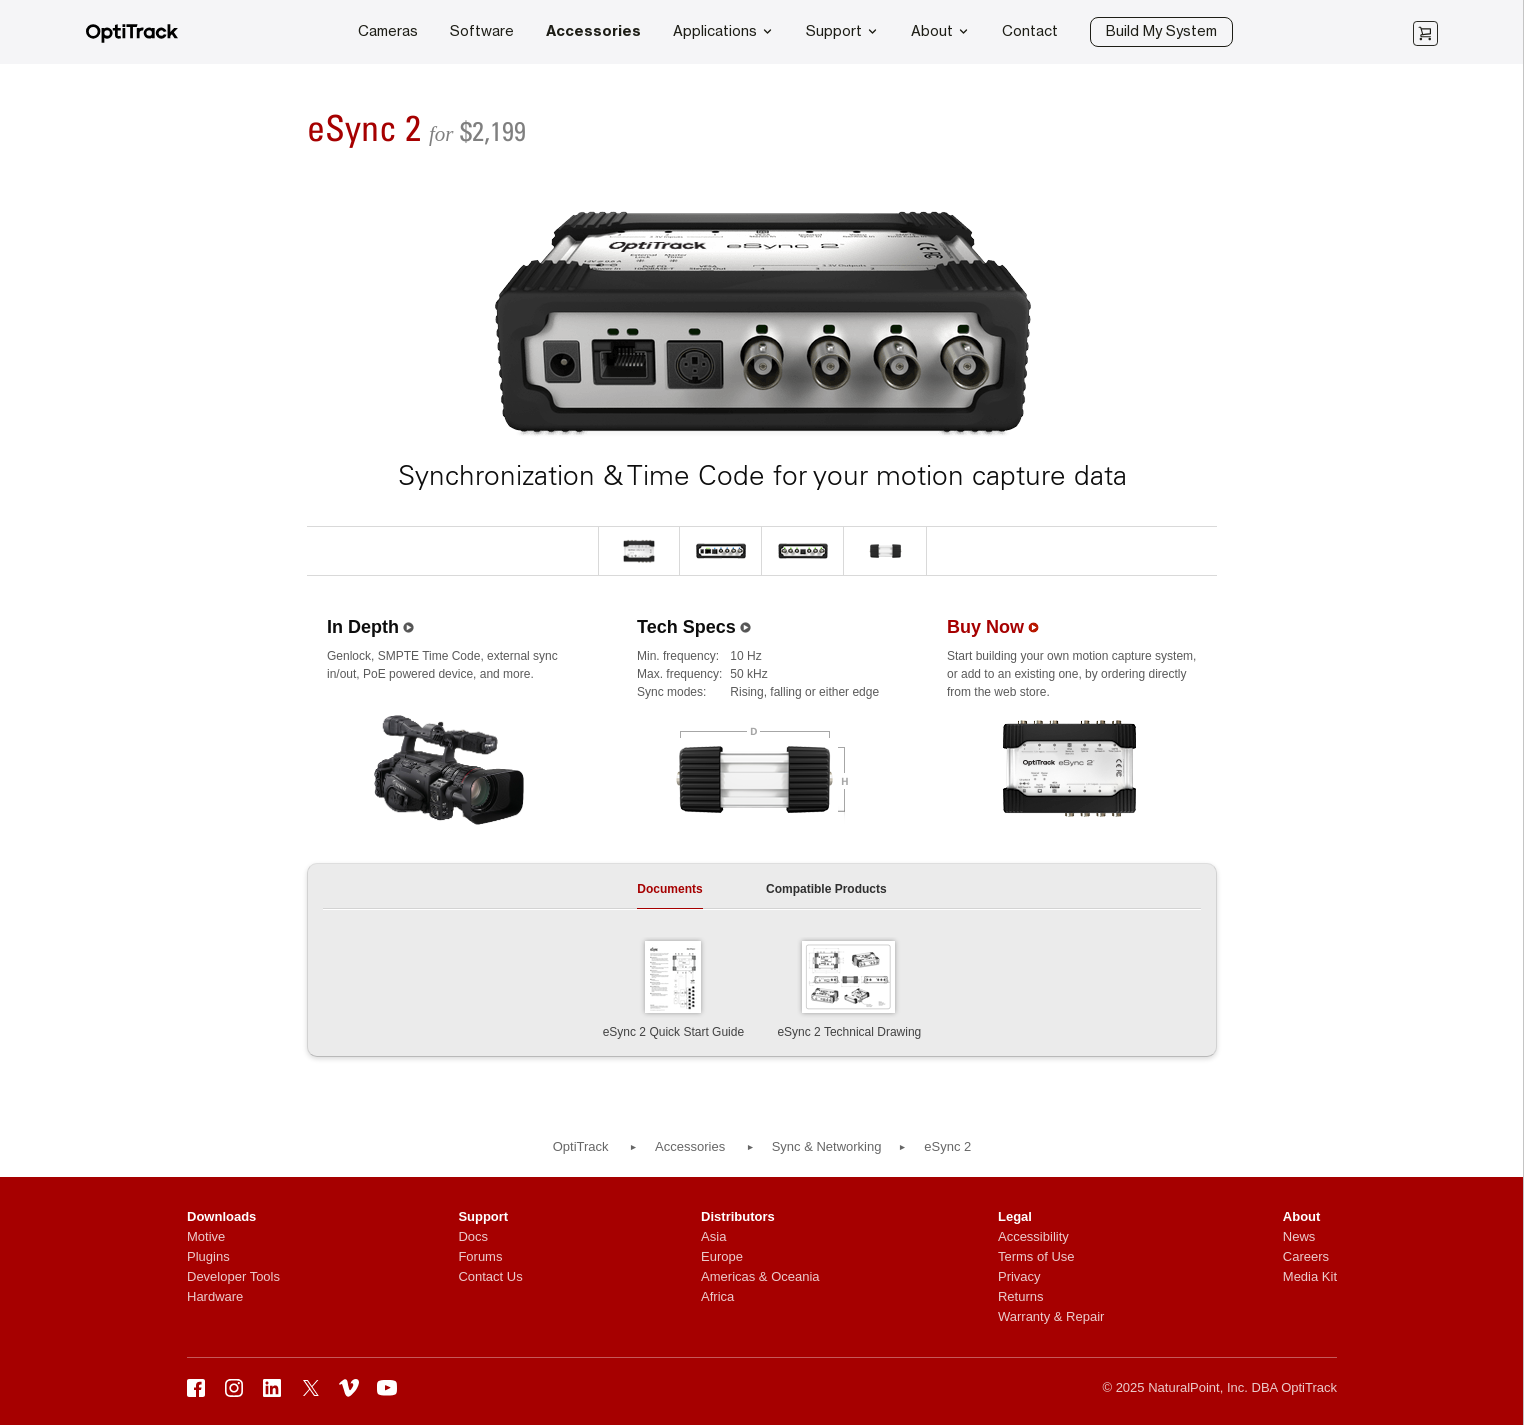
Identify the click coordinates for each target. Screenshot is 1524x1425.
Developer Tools (233, 1276)
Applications (723, 31)
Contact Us (490, 1276)
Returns (1021, 1296)
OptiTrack (581, 1146)
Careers (1306, 1256)
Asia (713, 1236)
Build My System (1161, 32)
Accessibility (1033, 1236)
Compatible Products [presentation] (826, 889)
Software (482, 32)
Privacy (1019, 1276)
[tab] (669, 895)
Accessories (593, 32)
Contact (1030, 32)
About (940, 31)
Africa (717, 1296)
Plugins (208, 1256)
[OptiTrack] (132, 40)
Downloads (221, 1216)
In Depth (363, 627)
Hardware (215, 1296)
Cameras (388, 32)
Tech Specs (686, 627)
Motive (206, 1236)
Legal (1015, 1216)
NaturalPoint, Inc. (1198, 1387)
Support (842, 31)
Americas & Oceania (760, 1276)
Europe (722, 1256)
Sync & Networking (827, 1146)
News (1299, 1236)
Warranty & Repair (1051, 1316)
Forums (480, 1256)
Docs (473, 1236)
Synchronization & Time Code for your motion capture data (762, 475)
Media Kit (1310, 1276)
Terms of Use (1036, 1256)
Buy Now (985, 627)
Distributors (738, 1216)
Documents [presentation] (669, 889)
